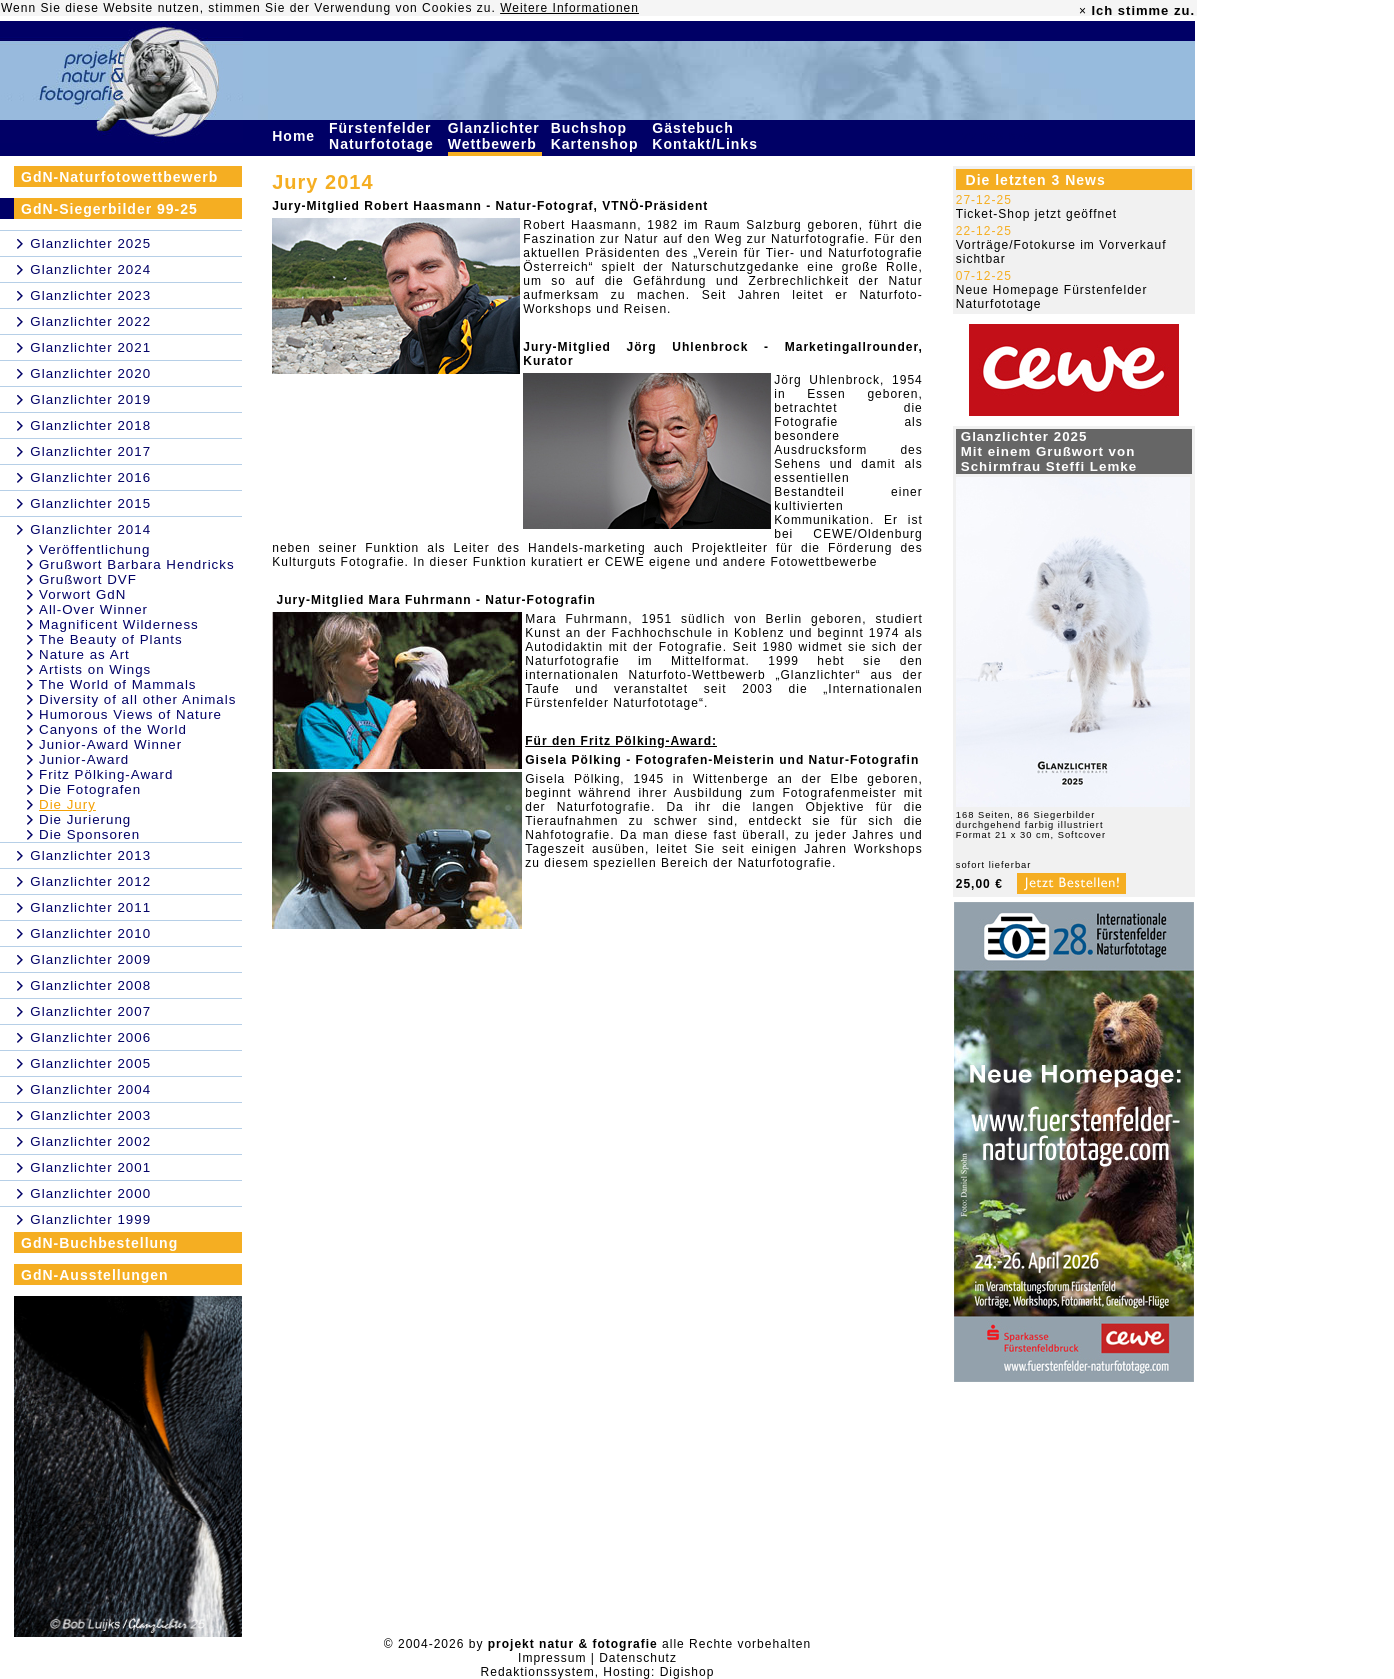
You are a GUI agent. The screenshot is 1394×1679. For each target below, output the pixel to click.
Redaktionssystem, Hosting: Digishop (598, 1672)
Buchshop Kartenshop (597, 136)
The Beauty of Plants (111, 639)
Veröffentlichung (94, 549)
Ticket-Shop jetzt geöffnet (1036, 214)
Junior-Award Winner (110, 744)
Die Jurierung (85, 819)
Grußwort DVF (88, 579)
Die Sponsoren (89, 834)
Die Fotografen (90, 789)
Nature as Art (84, 654)
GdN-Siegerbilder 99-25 (109, 209)
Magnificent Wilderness (119, 624)
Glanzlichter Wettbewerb (495, 136)
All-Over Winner (93, 609)
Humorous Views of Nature (130, 714)
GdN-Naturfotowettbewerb (119, 177)
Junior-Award (84, 759)
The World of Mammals (118, 684)
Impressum (552, 1658)
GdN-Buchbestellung (99, 1243)
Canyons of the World (113, 729)
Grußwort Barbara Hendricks (137, 564)
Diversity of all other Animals (137, 699)
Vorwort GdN (82, 594)
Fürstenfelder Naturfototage (384, 136)
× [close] (1083, 11)
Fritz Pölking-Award (106, 774)
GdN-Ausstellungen (95, 1275)
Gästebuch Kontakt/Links (707, 136)
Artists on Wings (95, 669)
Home (296, 136)
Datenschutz (638, 1658)
